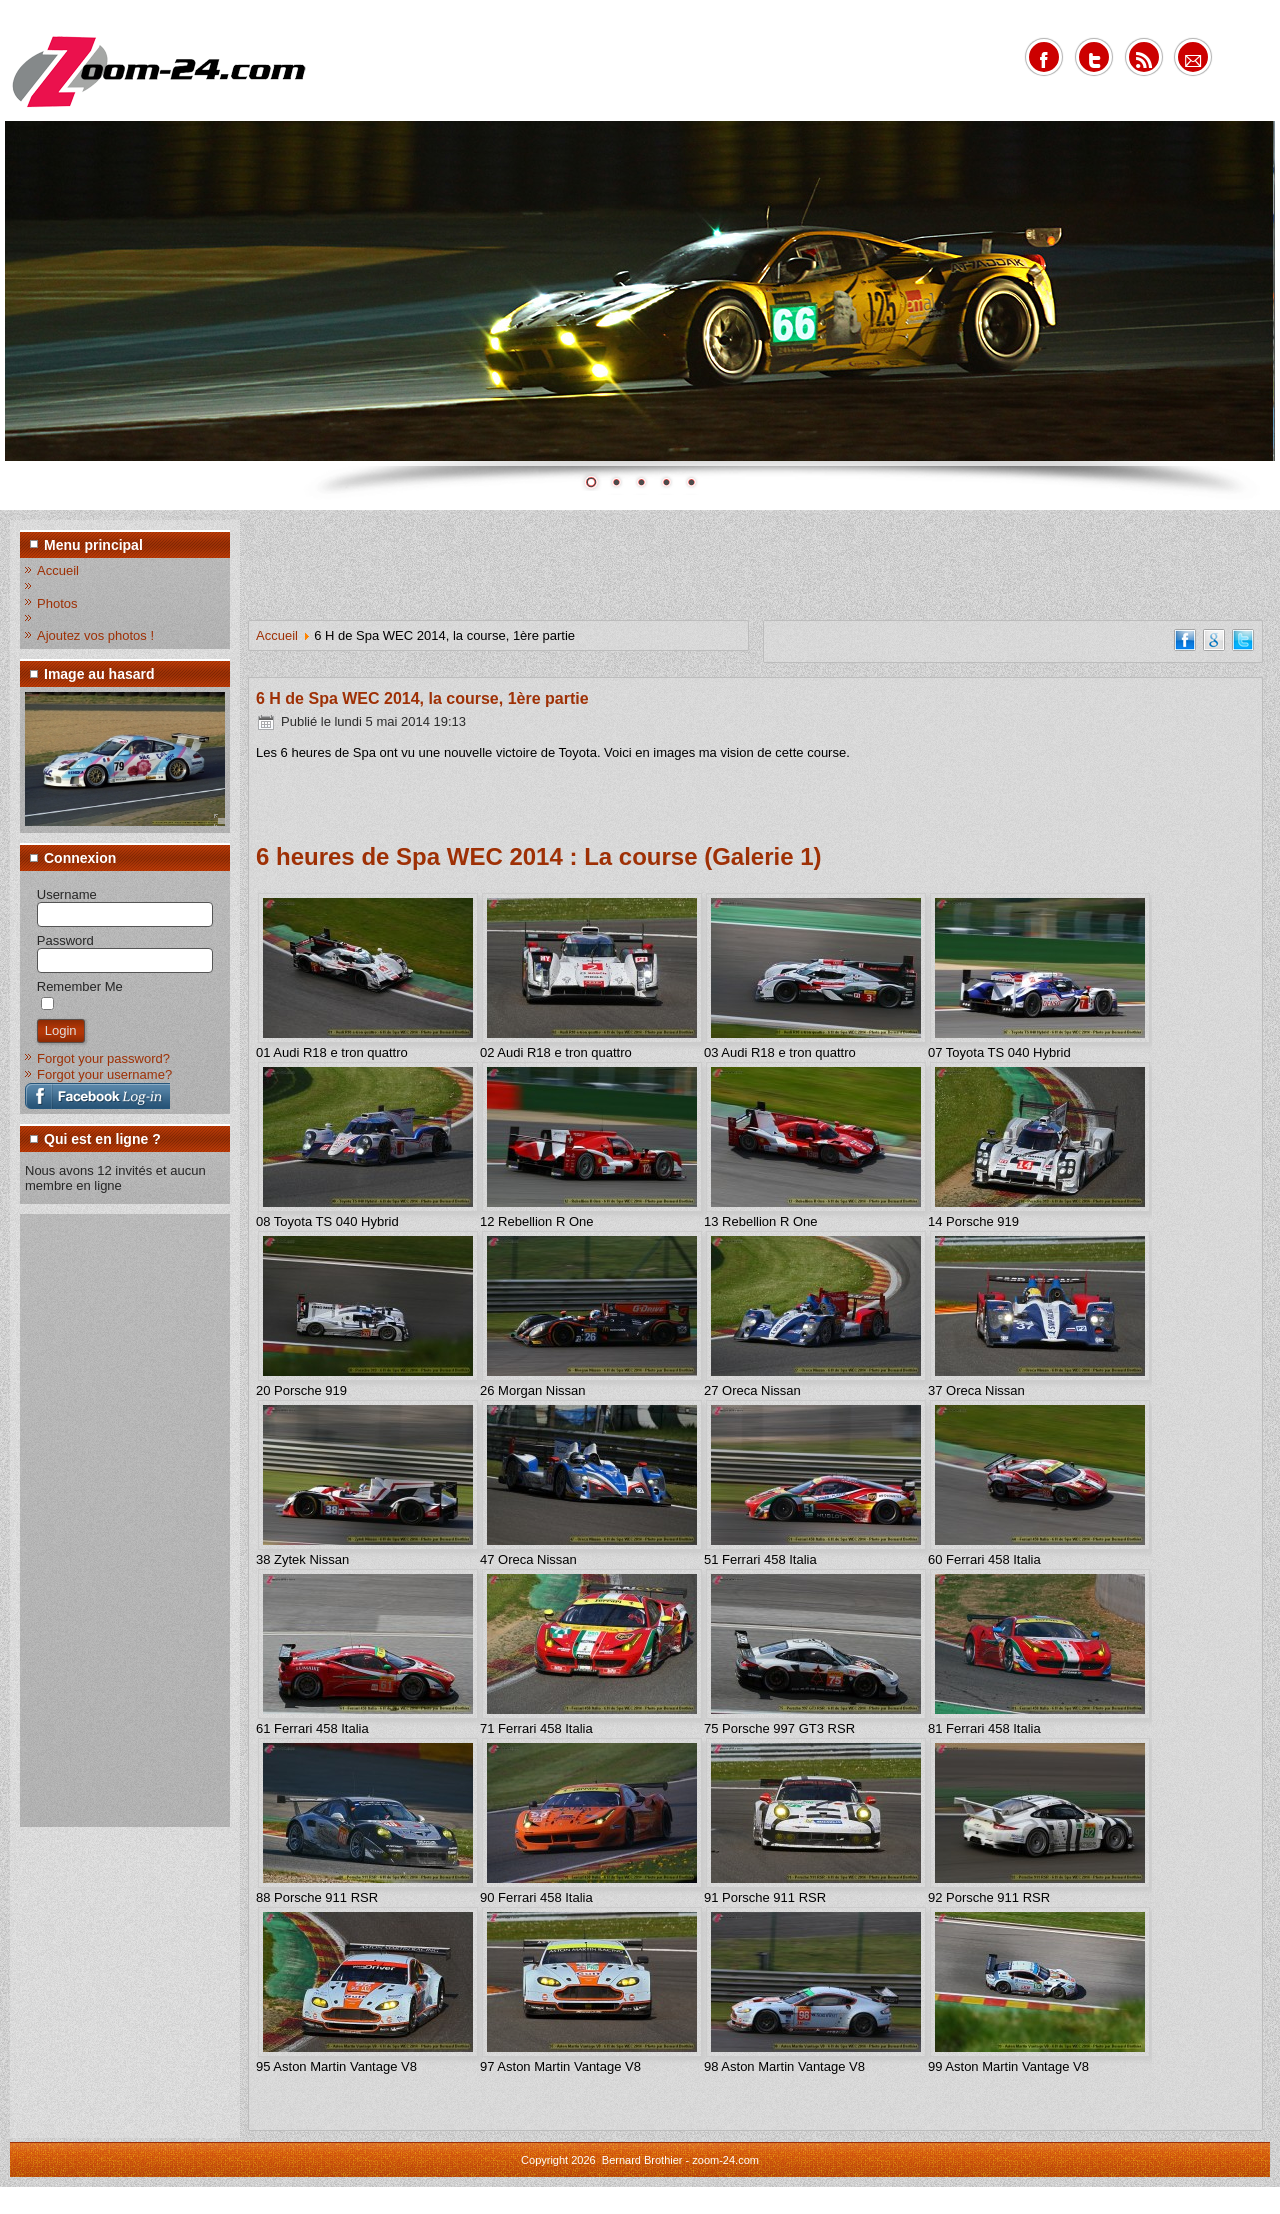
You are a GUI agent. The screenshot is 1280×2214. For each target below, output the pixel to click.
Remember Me (80, 986)
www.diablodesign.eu (668, 2202)
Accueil (58, 570)
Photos (57, 603)
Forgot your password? (103, 1058)
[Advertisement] (105, 1519)
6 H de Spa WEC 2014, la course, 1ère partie (422, 698)
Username (67, 894)
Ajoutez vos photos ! (95, 635)
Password (65, 940)
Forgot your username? (104, 1074)
